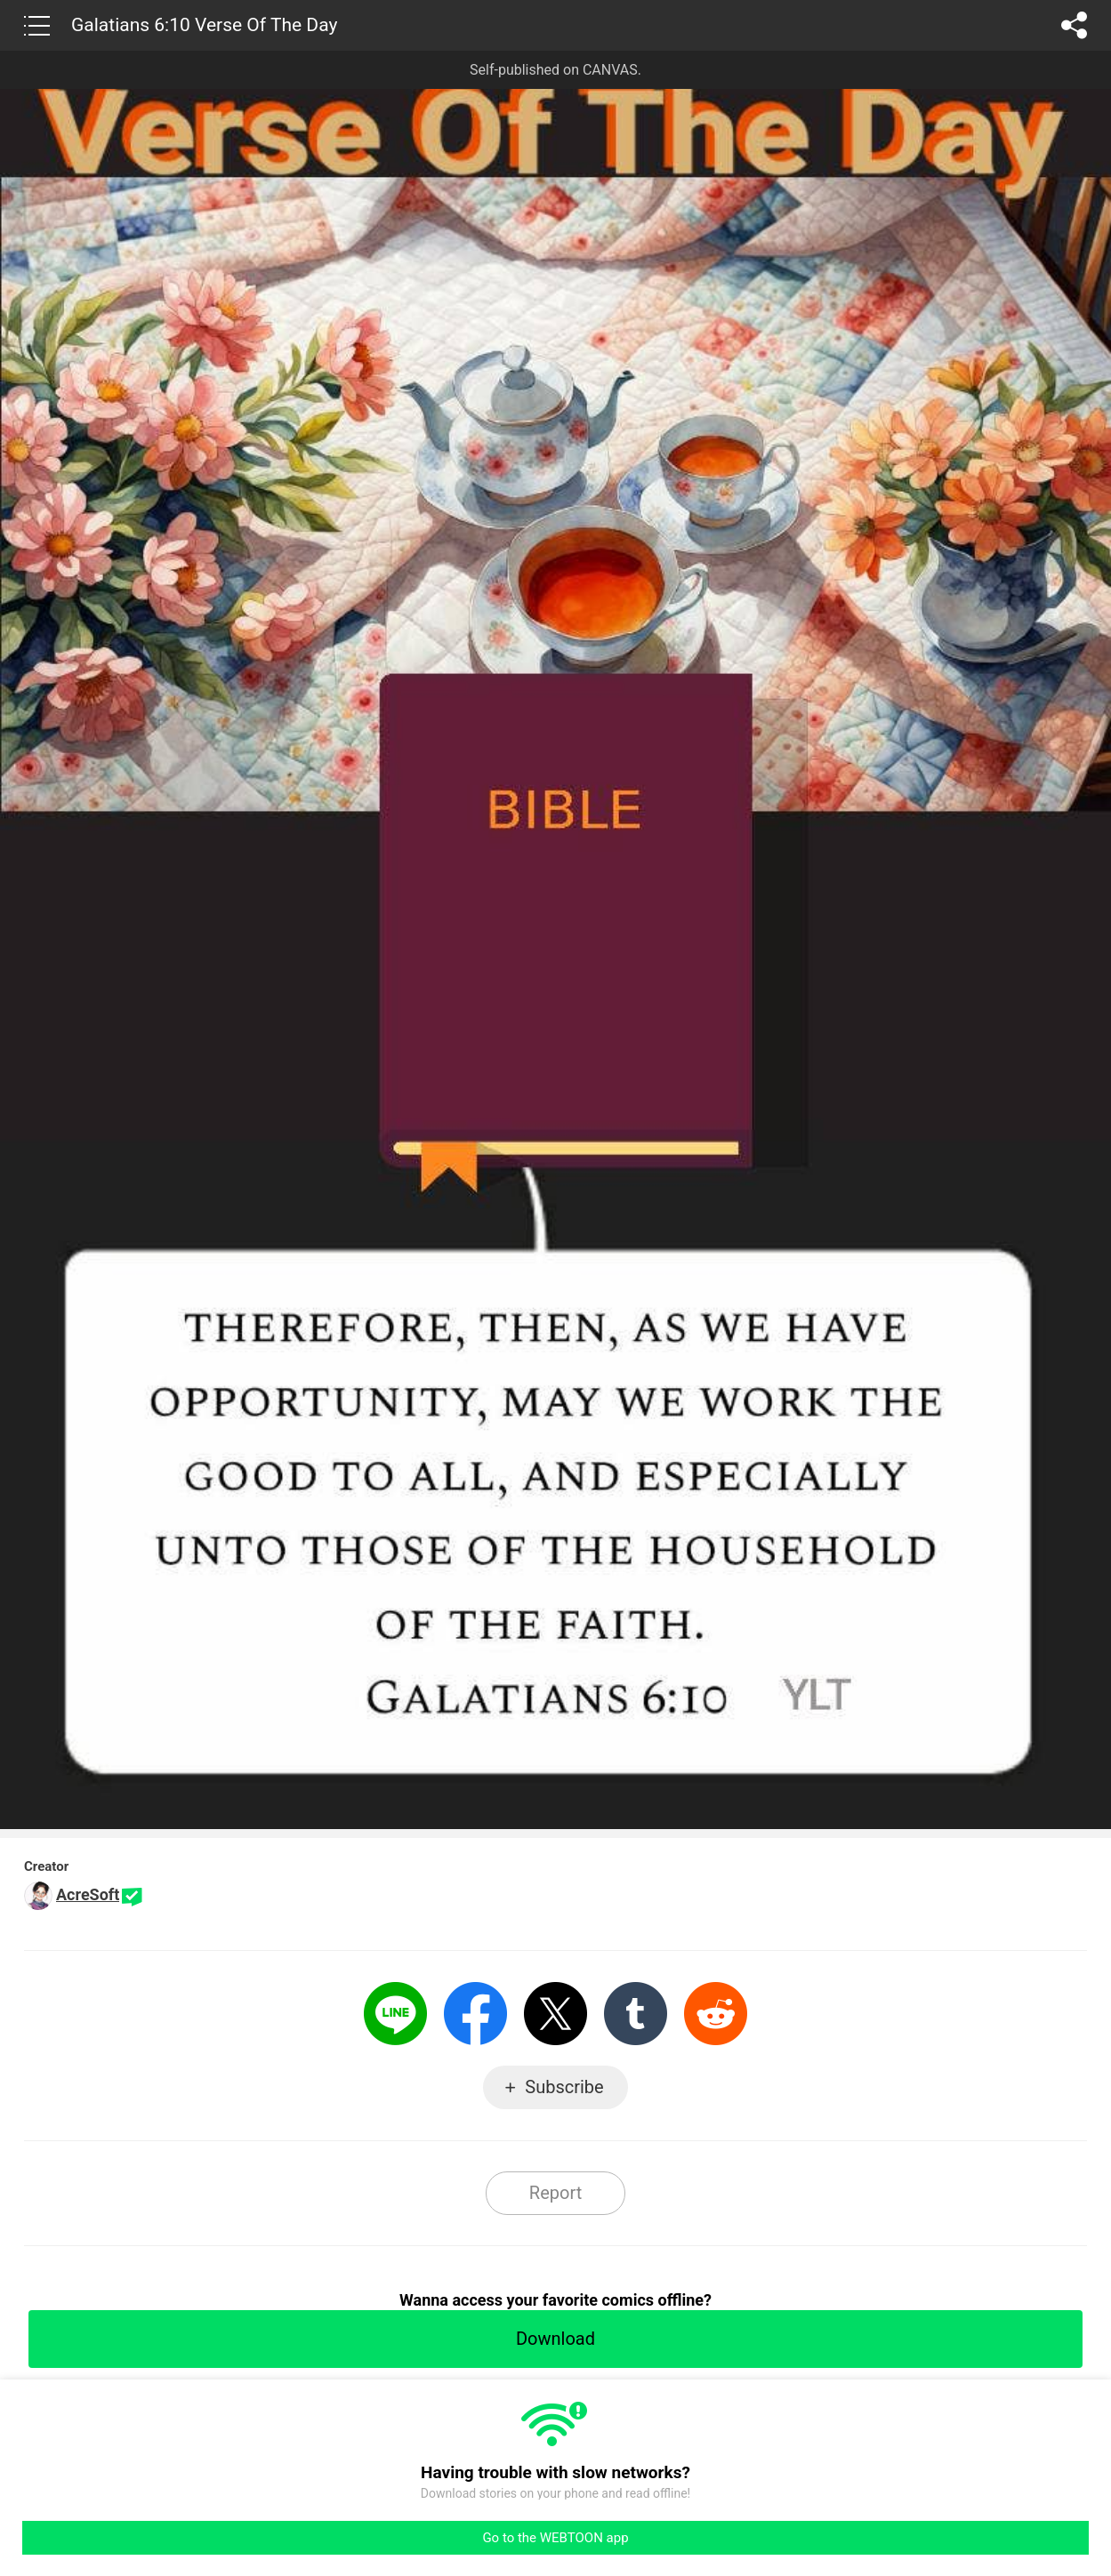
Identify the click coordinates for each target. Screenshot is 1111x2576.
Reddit (715, 2013)
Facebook (475, 2013)
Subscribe (564, 2087)
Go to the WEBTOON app (555, 2538)
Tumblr (635, 2013)
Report (555, 2192)
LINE (395, 2013)
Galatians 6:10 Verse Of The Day (204, 25)
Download (555, 2338)
